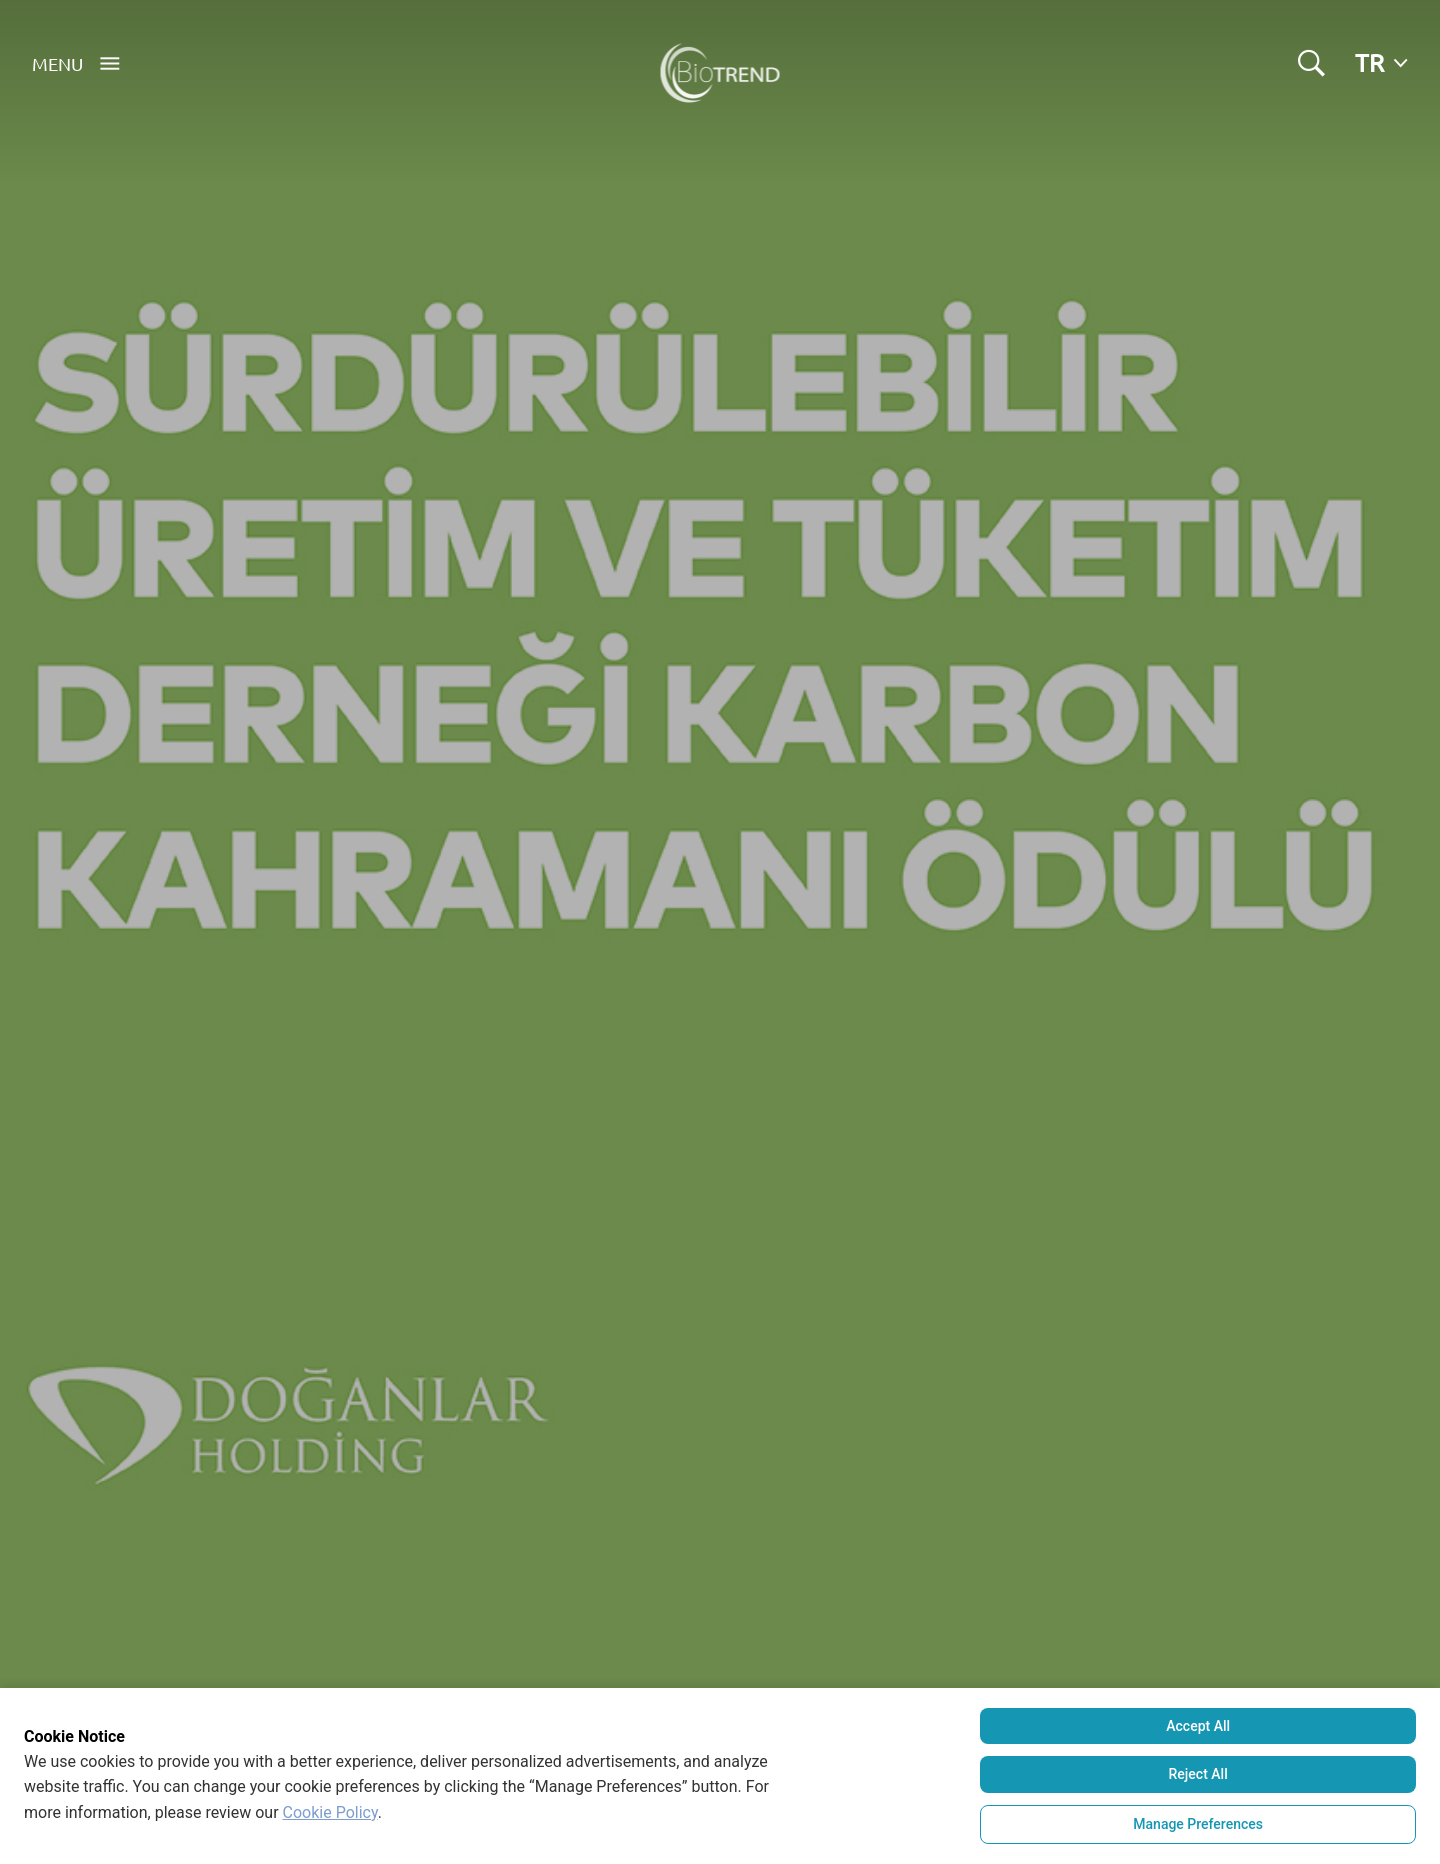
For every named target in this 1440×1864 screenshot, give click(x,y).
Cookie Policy (330, 1812)
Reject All (1198, 1774)
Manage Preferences (1198, 1824)
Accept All (1198, 1726)
